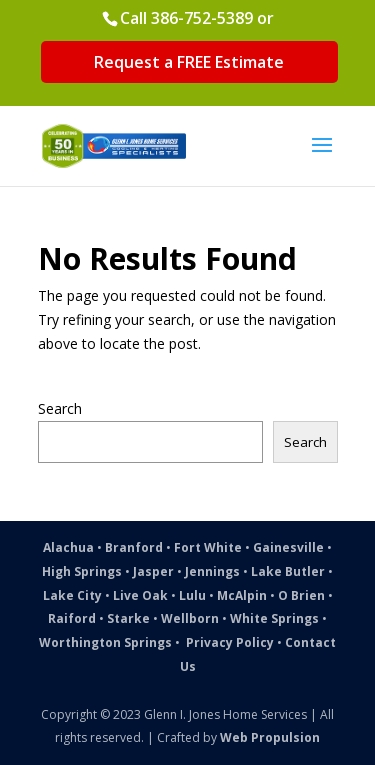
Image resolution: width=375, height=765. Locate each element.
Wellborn (190, 618)
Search (60, 408)
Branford (134, 547)
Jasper (153, 571)
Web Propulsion (270, 737)
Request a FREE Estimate (189, 62)
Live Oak (140, 595)
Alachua (68, 547)
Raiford (72, 618)
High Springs (82, 571)
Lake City (72, 595)
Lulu (192, 595)
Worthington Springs (105, 642)
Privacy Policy (230, 642)
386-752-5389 (202, 18)
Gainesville (288, 547)
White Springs (274, 618)
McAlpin (242, 595)
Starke (128, 618)
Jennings (212, 571)
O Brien (301, 595)
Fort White (208, 547)
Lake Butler (288, 571)
